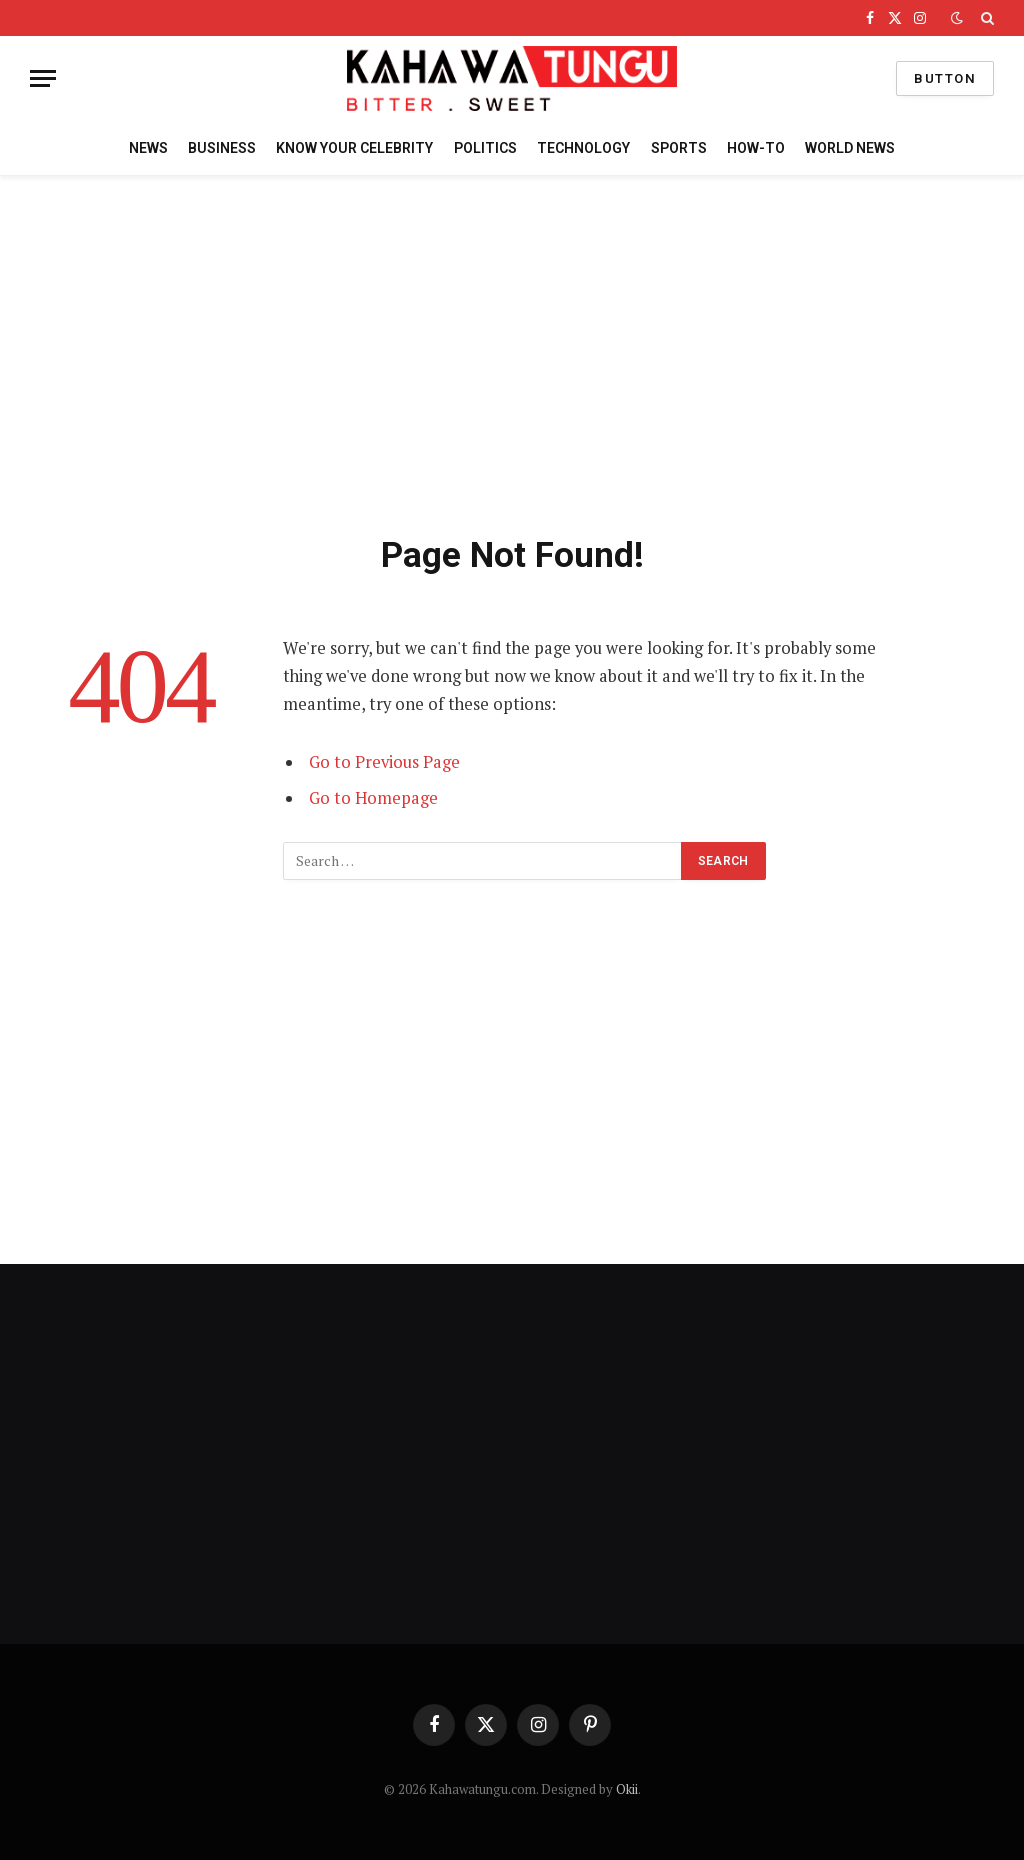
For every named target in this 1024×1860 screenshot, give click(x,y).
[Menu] (43, 78)
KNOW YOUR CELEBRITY (354, 148)
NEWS (148, 148)
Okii (627, 1789)
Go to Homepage (373, 798)
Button (945, 78)
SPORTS (679, 148)
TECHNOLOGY (583, 148)
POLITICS (485, 148)
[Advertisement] (512, 351)
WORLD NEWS (850, 148)
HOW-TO (756, 148)
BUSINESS (222, 148)
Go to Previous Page (384, 762)
